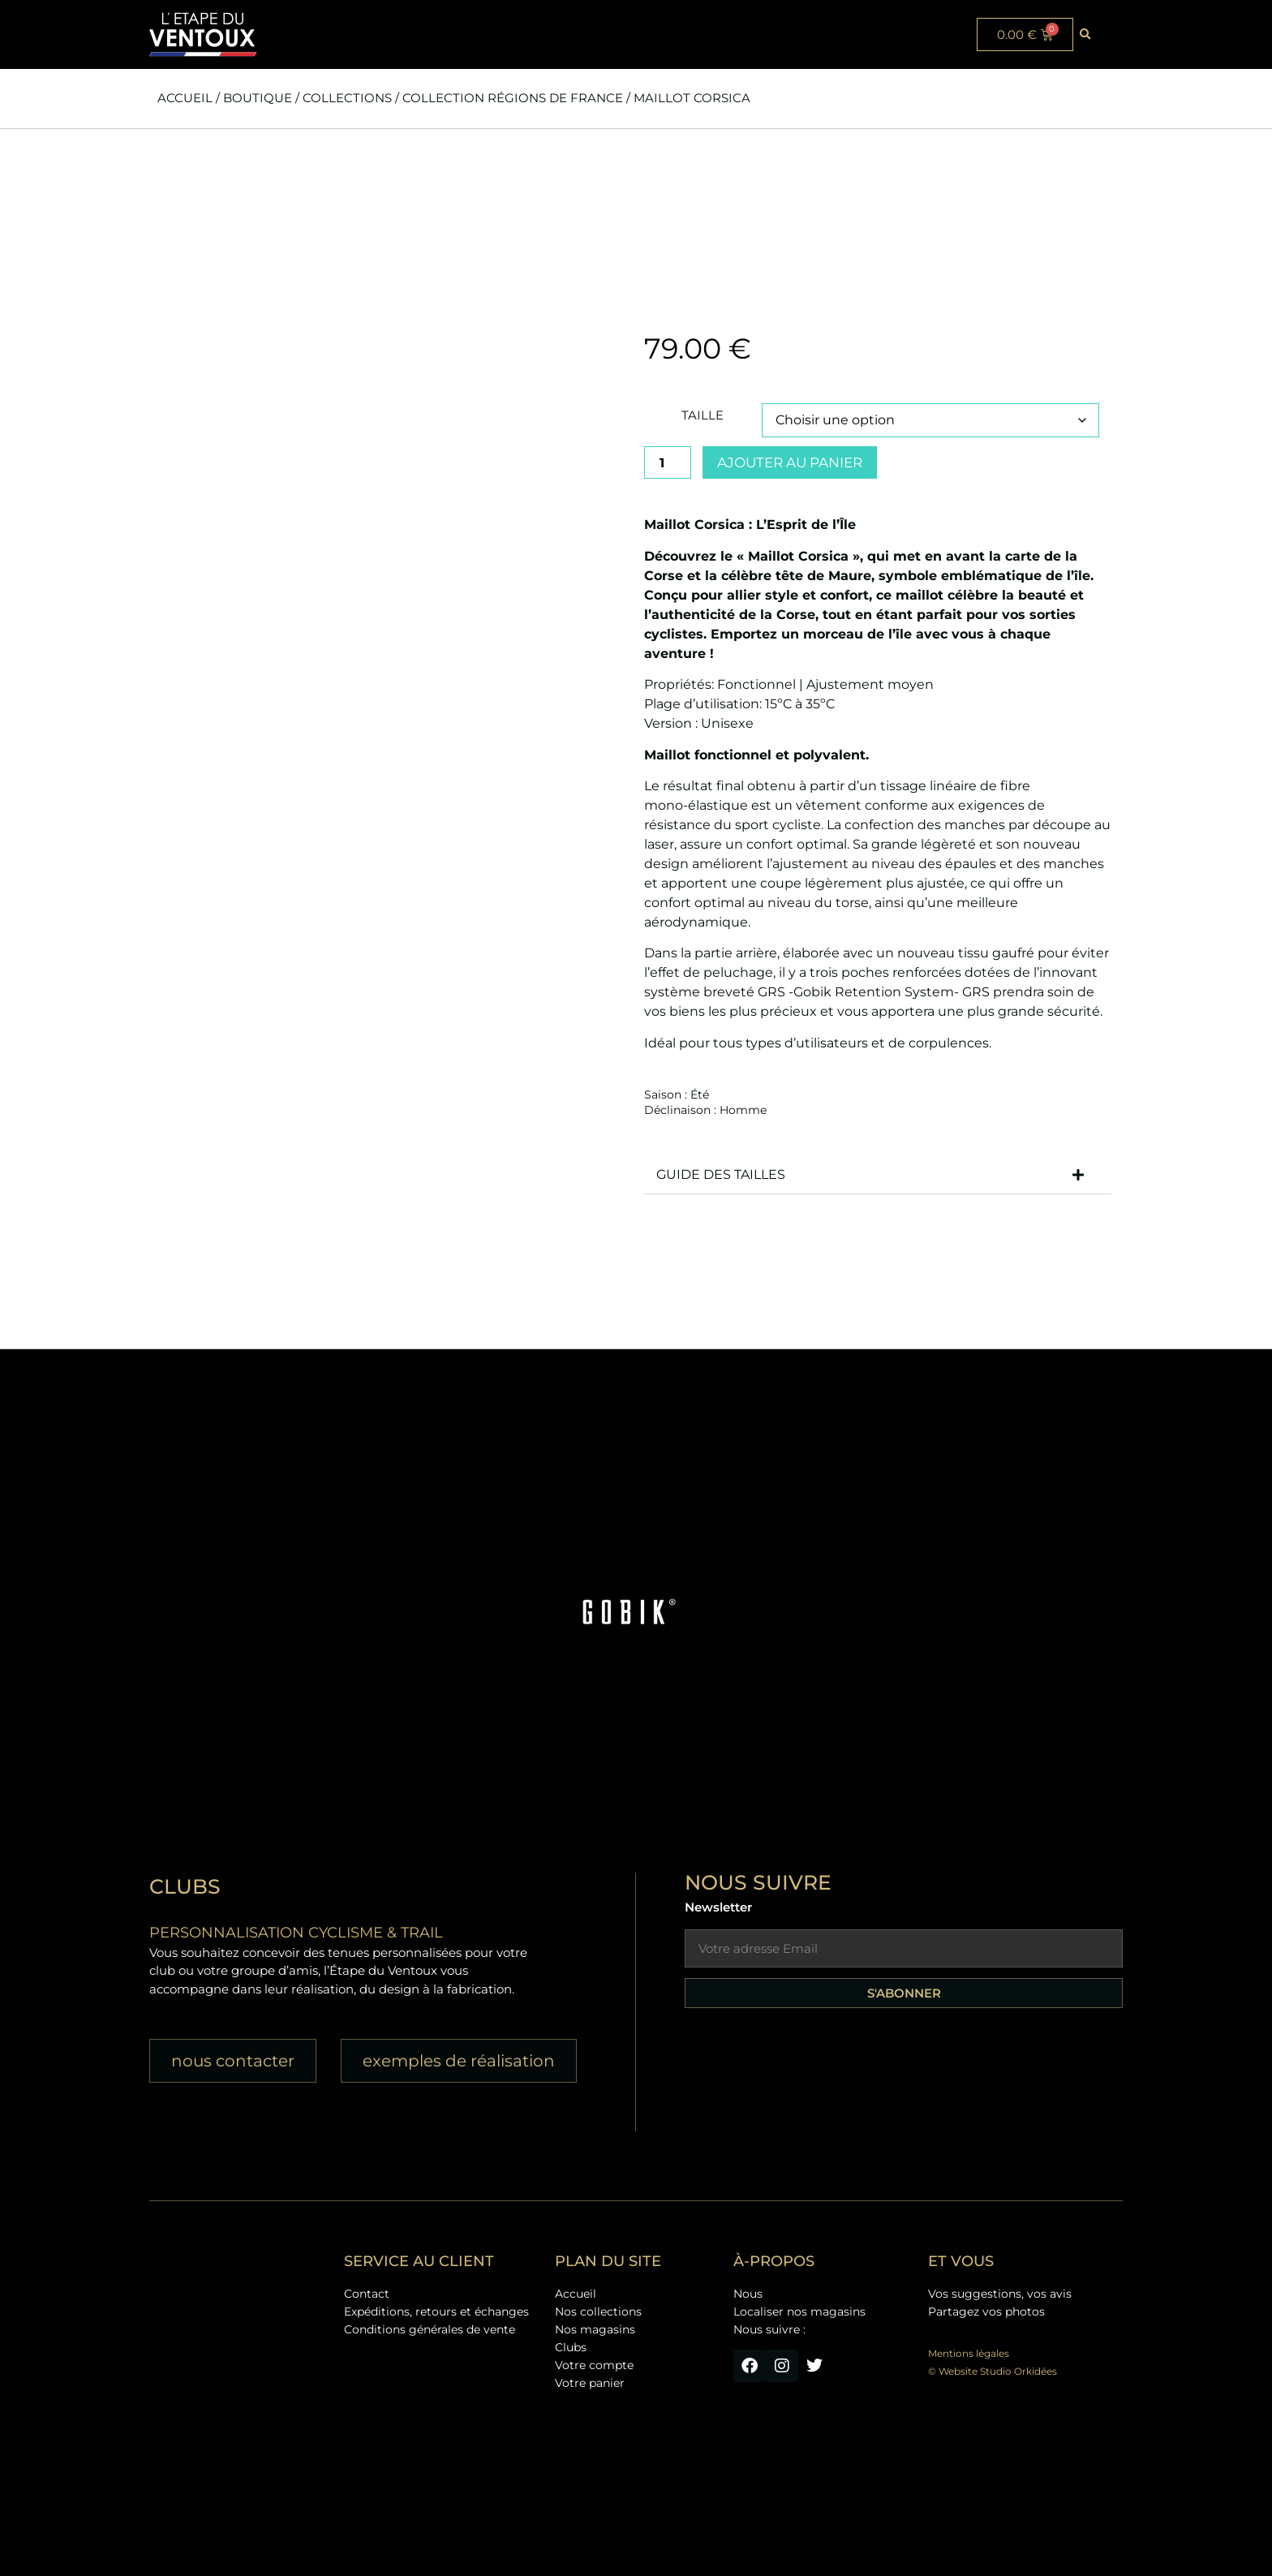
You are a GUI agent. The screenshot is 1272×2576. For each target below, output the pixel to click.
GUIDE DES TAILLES (720, 1174)
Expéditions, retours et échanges (436, 2311)
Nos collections (598, 2311)
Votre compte (594, 2365)
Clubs (571, 2347)
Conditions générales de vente (429, 2329)
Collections (347, 97)
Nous (748, 2293)
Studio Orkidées (1018, 2371)
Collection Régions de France (512, 97)
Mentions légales (968, 2353)
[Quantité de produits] (667, 462)
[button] (1085, 35)
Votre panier (590, 2383)
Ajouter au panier (789, 462)
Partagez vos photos (986, 2311)
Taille (702, 415)
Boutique (257, 97)
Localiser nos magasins (799, 2311)
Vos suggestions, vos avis (1000, 2293)
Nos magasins (595, 2329)
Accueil (185, 97)
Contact (366, 2293)
